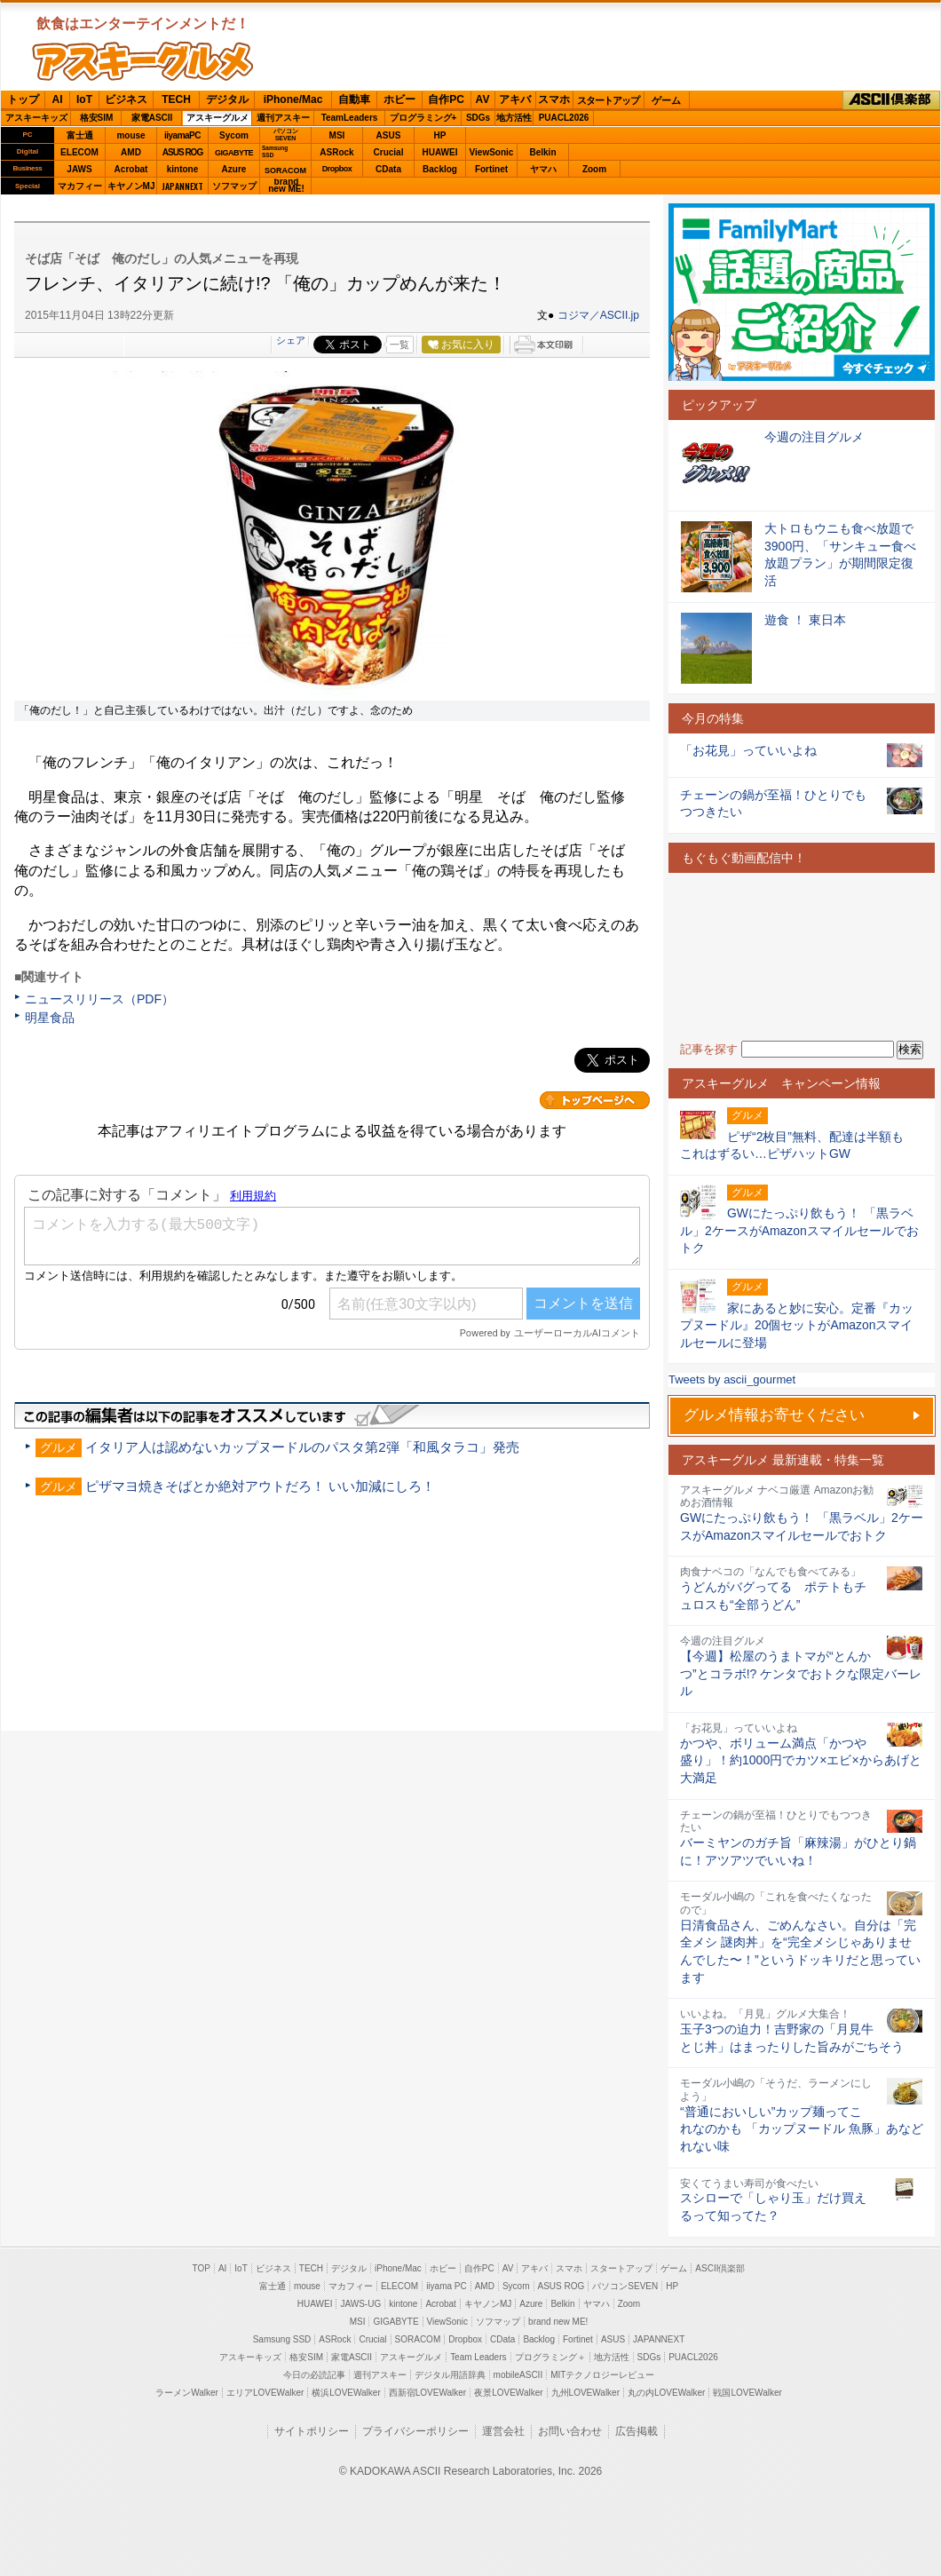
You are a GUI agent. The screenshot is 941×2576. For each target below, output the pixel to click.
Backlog (440, 169)
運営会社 (503, 2431)
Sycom (234, 135)
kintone (183, 169)
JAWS (79, 169)
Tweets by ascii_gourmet (731, 1379)
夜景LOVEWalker (508, 2393)
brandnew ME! (286, 186)
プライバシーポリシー (415, 2431)
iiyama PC (446, 2286)
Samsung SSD (282, 2339)
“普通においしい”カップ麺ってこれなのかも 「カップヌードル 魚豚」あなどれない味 (801, 2128)
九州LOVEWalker (585, 2393)
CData (388, 169)
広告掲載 (636, 2431)
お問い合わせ (570, 2431)
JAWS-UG (360, 2304)
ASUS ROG (182, 152)
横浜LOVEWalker (346, 2393)
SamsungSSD (275, 151)
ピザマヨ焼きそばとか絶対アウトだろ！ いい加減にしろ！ (260, 1486)
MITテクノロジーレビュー (602, 2375)
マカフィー (80, 186)
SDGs (478, 118)
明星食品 (50, 1018)
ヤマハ (543, 169)
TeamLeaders (349, 118)
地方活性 (514, 118)
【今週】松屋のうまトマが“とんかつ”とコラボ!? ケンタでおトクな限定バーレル (800, 1673)
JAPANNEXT (182, 186)
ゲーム (666, 100)
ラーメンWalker (186, 2393)
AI (57, 99)
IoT (84, 99)
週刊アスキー (283, 118)
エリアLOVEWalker (265, 2393)
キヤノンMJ (131, 186)
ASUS (388, 135)
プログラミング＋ (550, 2357)
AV (483, 99)
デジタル (227, 99)
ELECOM (79, 152)
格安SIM (97, 118)
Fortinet (491, 169)
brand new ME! (558, 2321)
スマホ (554, 99)
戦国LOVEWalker (747, 2393)
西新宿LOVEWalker (427, 2393)
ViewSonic (492, 152)
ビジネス (126, 99)
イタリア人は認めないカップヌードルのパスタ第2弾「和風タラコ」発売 (301, 1446)
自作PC (446, 99)
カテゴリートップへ (595, 1100)
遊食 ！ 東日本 (805, 620)
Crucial (389, 152)
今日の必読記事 (314, 2375)
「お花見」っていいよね (748, 750)
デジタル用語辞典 (450, 2375)
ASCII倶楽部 (891, 100)
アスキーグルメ (217, 118)
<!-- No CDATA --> (801, 957)
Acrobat (131, 169)
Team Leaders (478, 2357)
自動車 (354, 99)
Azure (234, 169)
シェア (290, 340)
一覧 (399, 344)
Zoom (594, 169)
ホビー (399, 99)
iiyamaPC (182, 135)
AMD (131, 152)
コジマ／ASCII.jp (598, 315)
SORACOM (418, 2339)
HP (440, 135)
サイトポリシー (311, 2431)
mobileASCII (518, 2375)
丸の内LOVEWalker (666, 2393)
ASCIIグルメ (143, 61)
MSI (337, 135)
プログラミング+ (423, 118)
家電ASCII (152, 118)
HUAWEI (440, 152)
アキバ (515, 99)
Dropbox (337, 168)
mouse (130, 135)
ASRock (336, 152)
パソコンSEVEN (285, 134)
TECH (176, 99)
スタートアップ (608, 100)
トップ (23, 99)
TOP (201, 2268)
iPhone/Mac (293, 99)
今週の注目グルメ (814, 437)
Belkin (542, 152)
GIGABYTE (234, 152)
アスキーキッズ (36, 118)
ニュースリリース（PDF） (99, 999)
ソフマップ (234, 186)
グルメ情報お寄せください (774, 1415)
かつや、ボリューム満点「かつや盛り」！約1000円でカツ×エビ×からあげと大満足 (800, 1760)
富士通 (80, 135)
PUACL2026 (564, 118)
